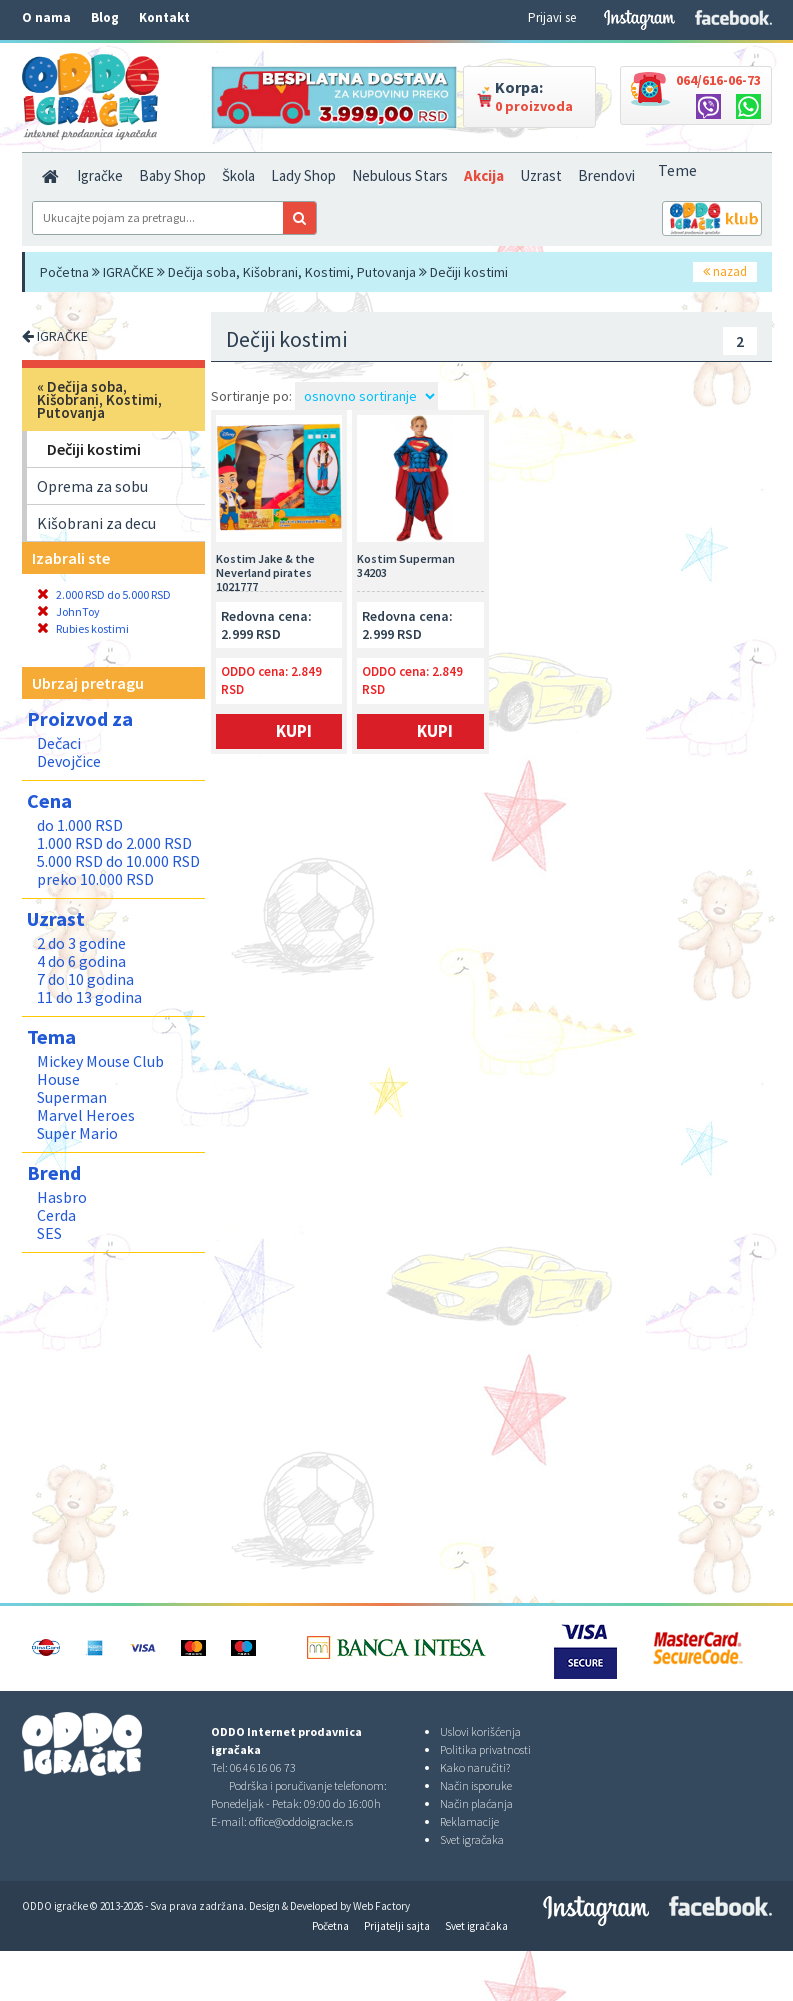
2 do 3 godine (81, 943)
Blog (105, 17)
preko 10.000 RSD (95, 879)
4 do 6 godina (81, 961)
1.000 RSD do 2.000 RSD (114, 843)
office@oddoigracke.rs (301, 1821)
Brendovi (606, 175)
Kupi (294, 731)
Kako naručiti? (475, 1767)
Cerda (56, 1215)
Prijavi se (552, 17)
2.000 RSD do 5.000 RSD (104, 594)
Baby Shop (172, 175)
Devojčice (69, 761)
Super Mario (77, 1133)
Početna (64, 272)
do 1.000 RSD (80, 825)
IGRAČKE (128, 272)
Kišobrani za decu (96, 523)
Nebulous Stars (400, 175)
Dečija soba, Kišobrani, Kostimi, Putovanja (292, 272)
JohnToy (68, 611)
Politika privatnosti (485, 1749)
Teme (677, 170)
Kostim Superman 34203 (406, 566)
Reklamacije (469, 1821)
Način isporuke (476, 1785)
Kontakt (164, 17)
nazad (725, 271)
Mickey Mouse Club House (100, 1070)
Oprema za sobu (92, 486)
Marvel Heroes (86, 1115)
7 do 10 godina (85, 979)
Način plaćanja (476, 1803)
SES (49, 1233)
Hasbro (62, 1197)
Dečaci (59, 743)
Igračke (100, 175)
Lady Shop (303, 175)
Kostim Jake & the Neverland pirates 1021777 (265, 572)
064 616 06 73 (263, 1767)
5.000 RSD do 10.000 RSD (118, 861)
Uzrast (541, 175)
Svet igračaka (472, 1839)
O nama (46, 17)
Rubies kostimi (83, 628)
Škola (238, 175)
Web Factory (381, 1906)
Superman (72, 1097)
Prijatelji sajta (397, 1926)
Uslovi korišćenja (480, 1731)
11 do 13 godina (89, 997)
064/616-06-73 (718, 80)
